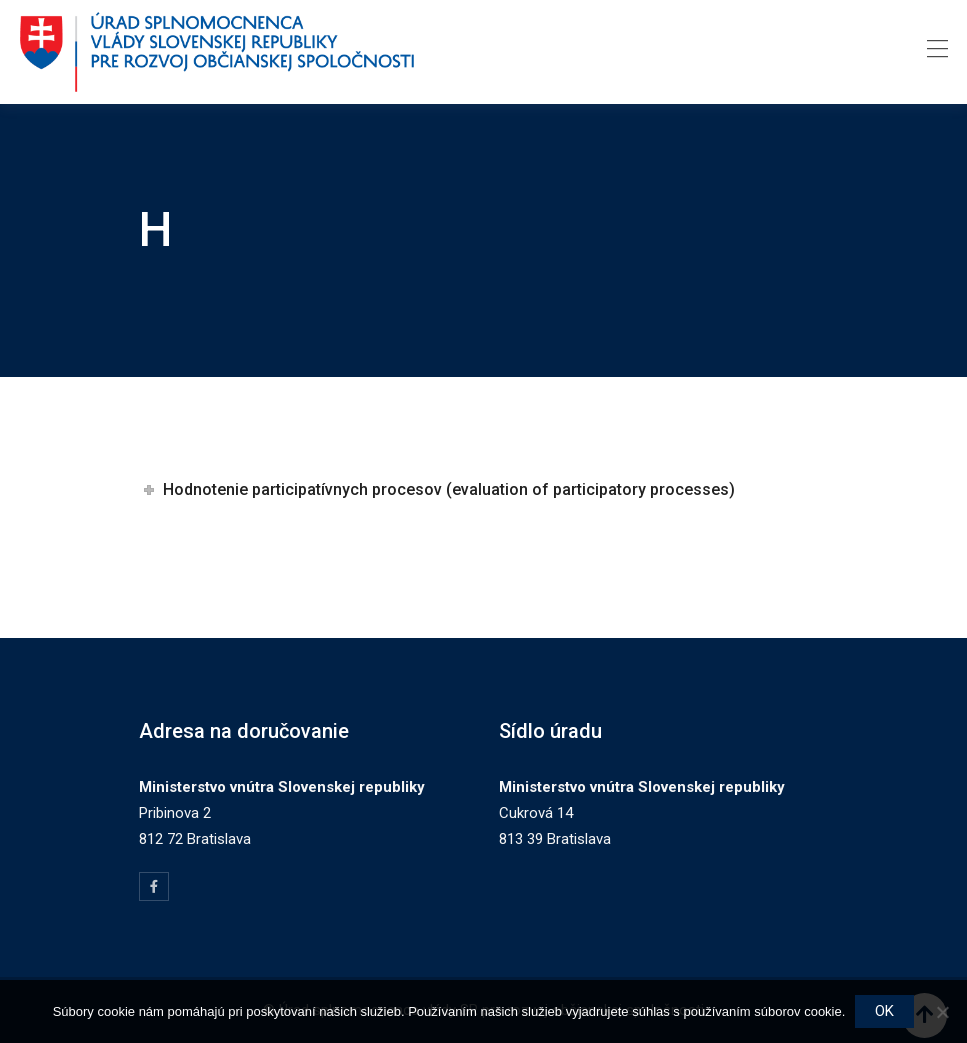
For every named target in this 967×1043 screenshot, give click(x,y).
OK (884, 1011)
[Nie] (942, 1012)
